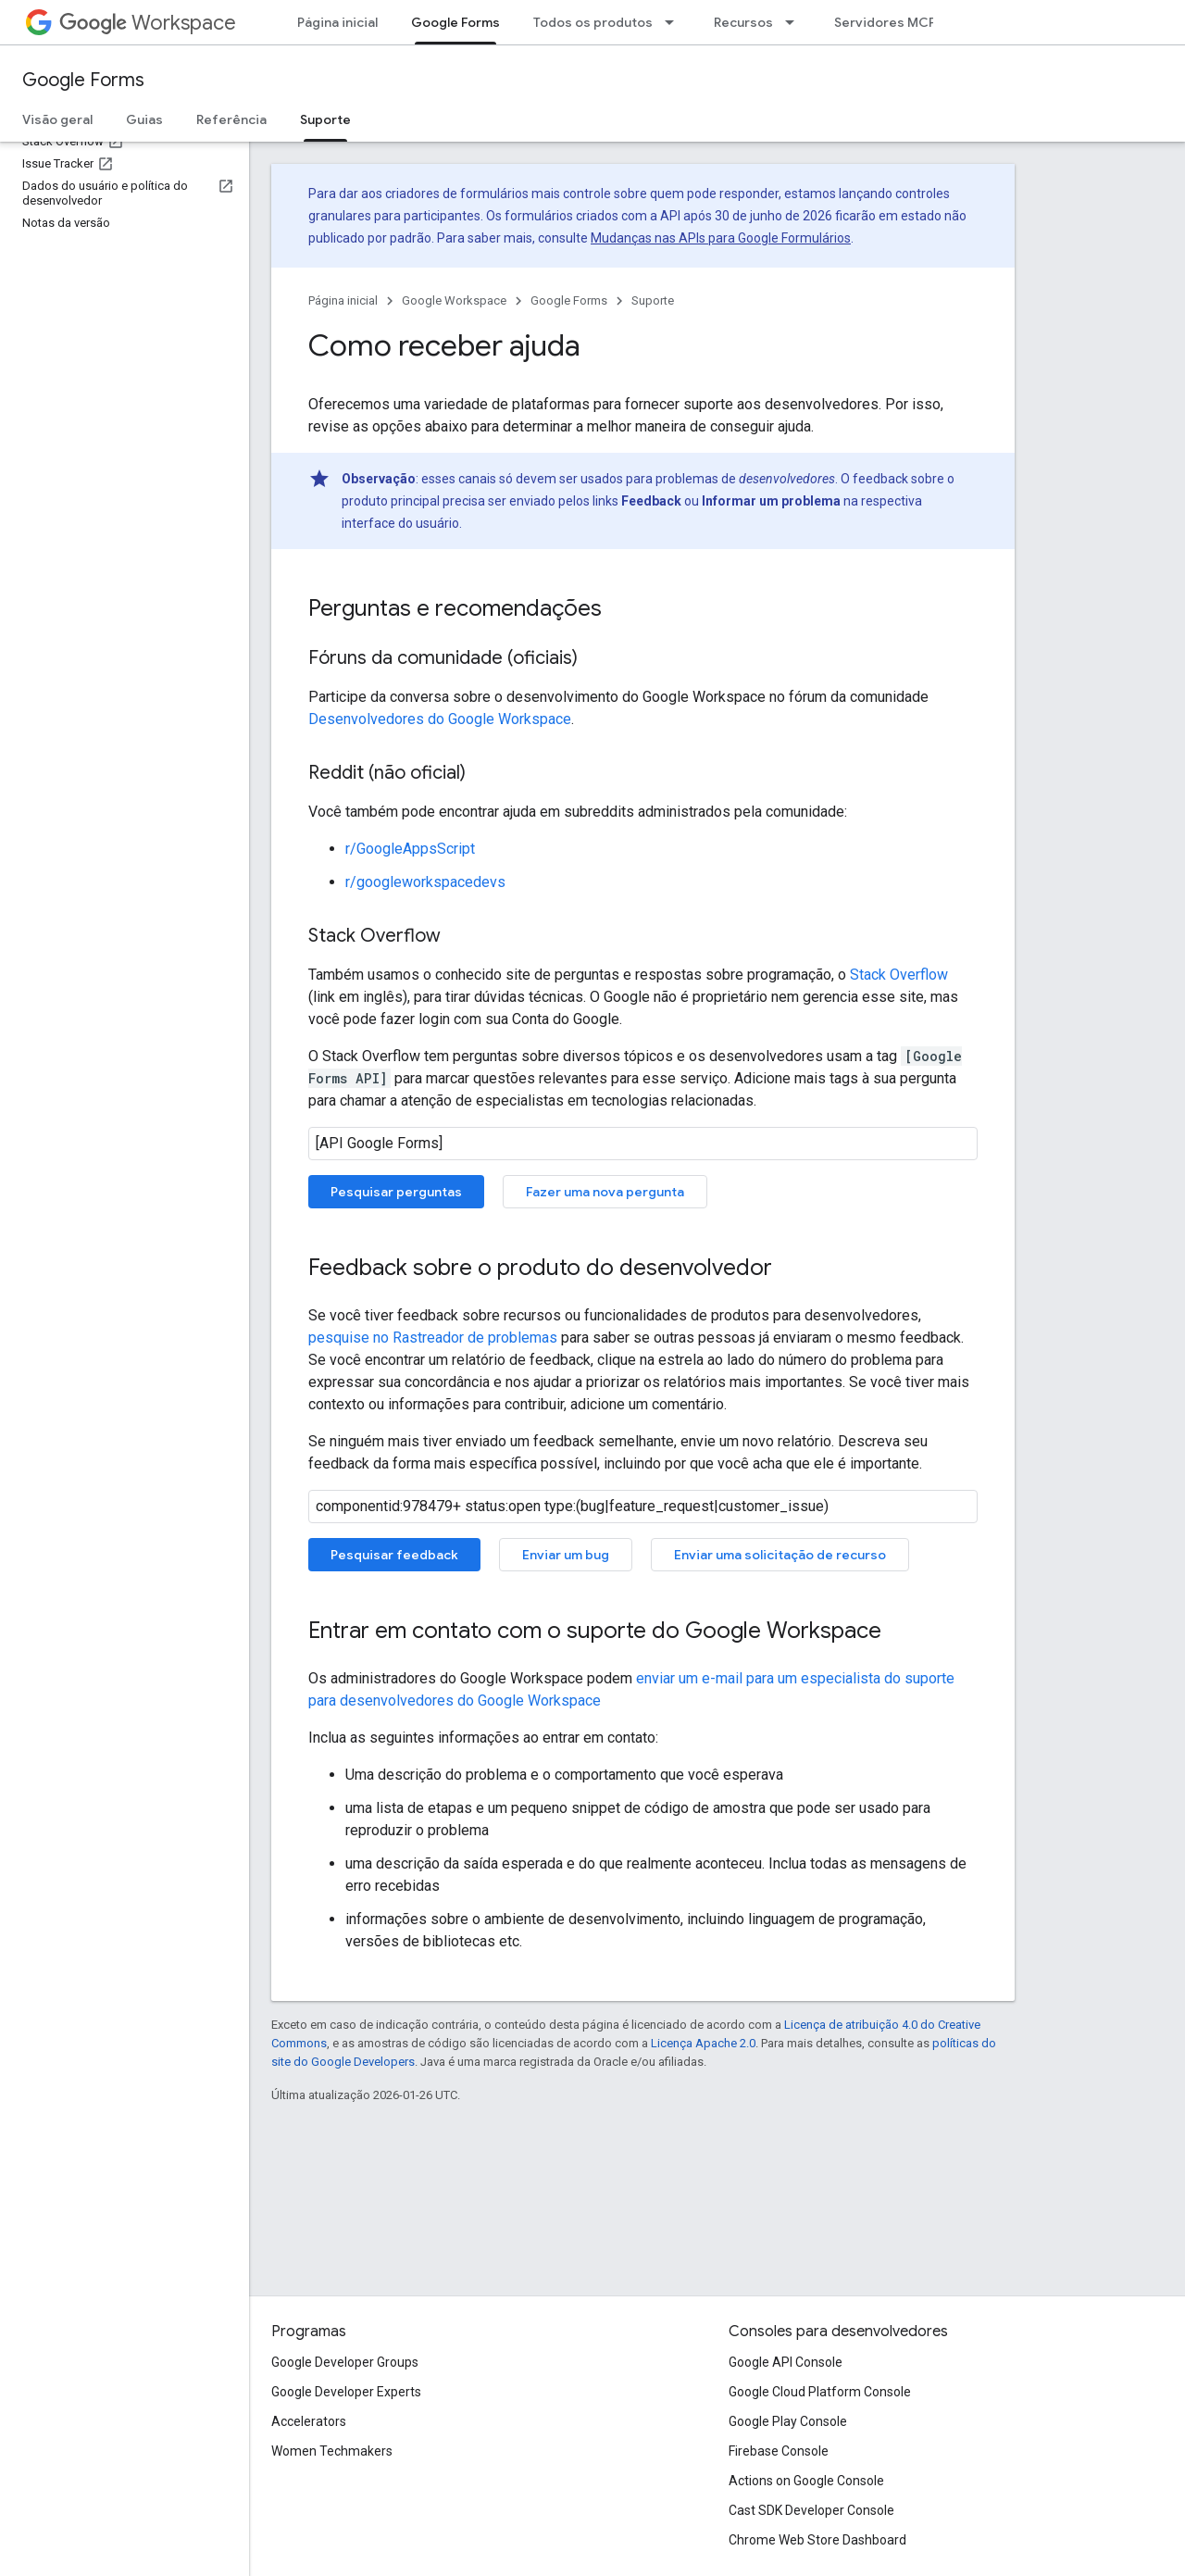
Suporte (652, 300)
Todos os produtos (593, 22)
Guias (144, 119)
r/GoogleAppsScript (410, 848)
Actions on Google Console (806, 2480)
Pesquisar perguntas (396, 1191)
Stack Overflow (899, 974)
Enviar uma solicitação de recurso (780, 1554)
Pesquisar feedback (394, 1554)
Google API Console (785, 2362)
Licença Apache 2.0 (703, 2043)
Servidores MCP (885, 22)
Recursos (743, 22)
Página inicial (337, 22)
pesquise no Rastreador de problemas (432, 1337)
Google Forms (83, 80)
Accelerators (308, 2421)
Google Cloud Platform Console (820, 2391)
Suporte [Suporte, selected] (325, 119)
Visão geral (57, 119)
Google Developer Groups (344, 2362)
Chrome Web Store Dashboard (817, 2539)
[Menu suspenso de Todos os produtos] (675, 22)
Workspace (147, 22)
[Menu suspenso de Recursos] (795, 22)
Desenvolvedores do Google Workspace (439, 719)
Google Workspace (454, 300)
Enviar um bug (565, 1554)
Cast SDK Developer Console (811, 2510)
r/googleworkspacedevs (425, 882)
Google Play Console (788, 2421)
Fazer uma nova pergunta (605, 1191)
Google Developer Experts (346, 2391)
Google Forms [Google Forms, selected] (455, 22)
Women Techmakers (332, 2451)
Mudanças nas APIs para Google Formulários (721, 238)
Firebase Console (779, 2451)
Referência (231, 119)
